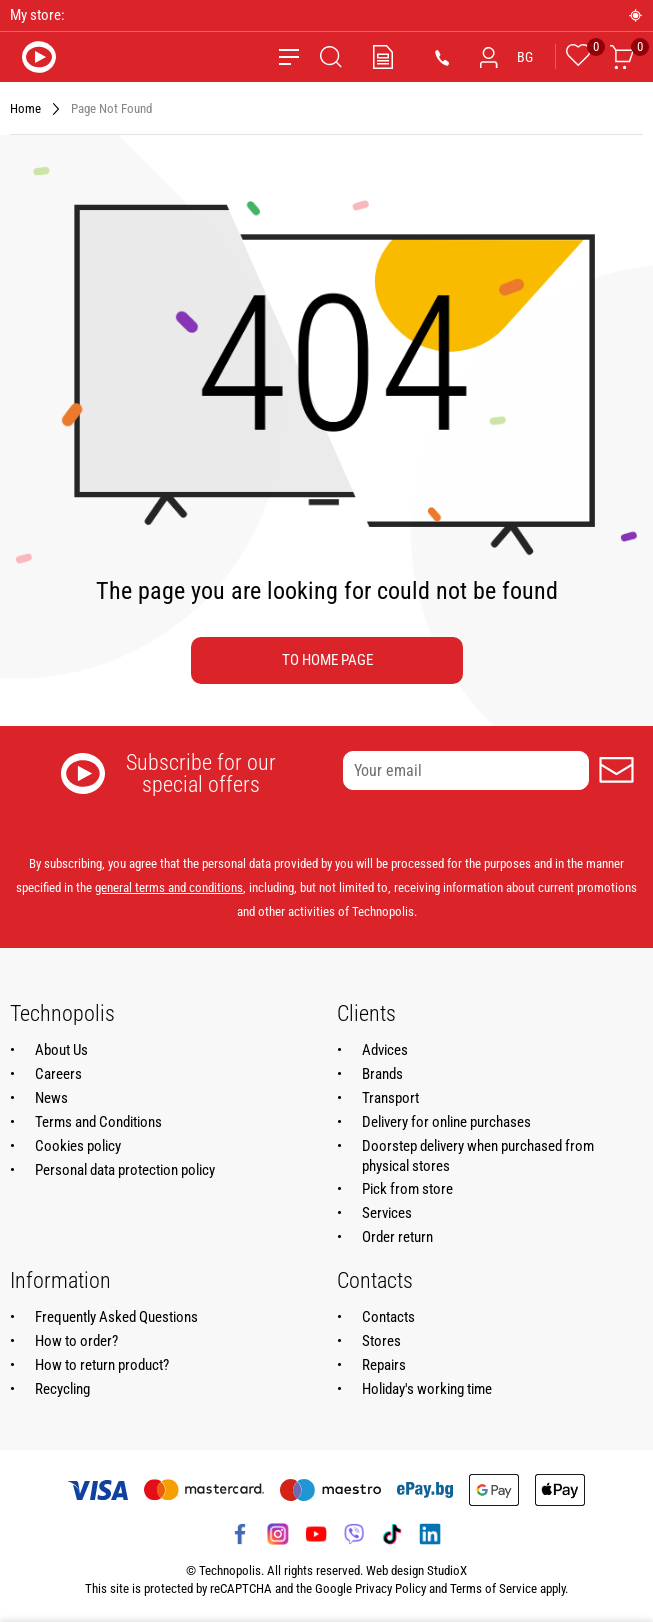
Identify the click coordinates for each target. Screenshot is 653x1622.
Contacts (388, 1317)
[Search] (331, 57)
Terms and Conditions (98, 1122)
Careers (58, 1074)
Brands (382, 1074)
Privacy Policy (390, 1588)
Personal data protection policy (125, 1170)
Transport (390, 1098)
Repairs (384, 1365)
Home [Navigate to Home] (25, 108)
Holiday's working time (427, 1389)
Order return (397, 1237)
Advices (385, 1050)
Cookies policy (78, 1146)
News (51, 1098)
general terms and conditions (169, 887)
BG (525, 57)
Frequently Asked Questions (116, 1317)
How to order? (76, 1341)
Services (387, 1213)
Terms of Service (493, 1588)
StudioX (447, 1570)
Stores (381, 1341)
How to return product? (102, 1365)
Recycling (62, 1389)
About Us (61, 1050)
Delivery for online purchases (446, 1122)
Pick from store (407, 1189)
